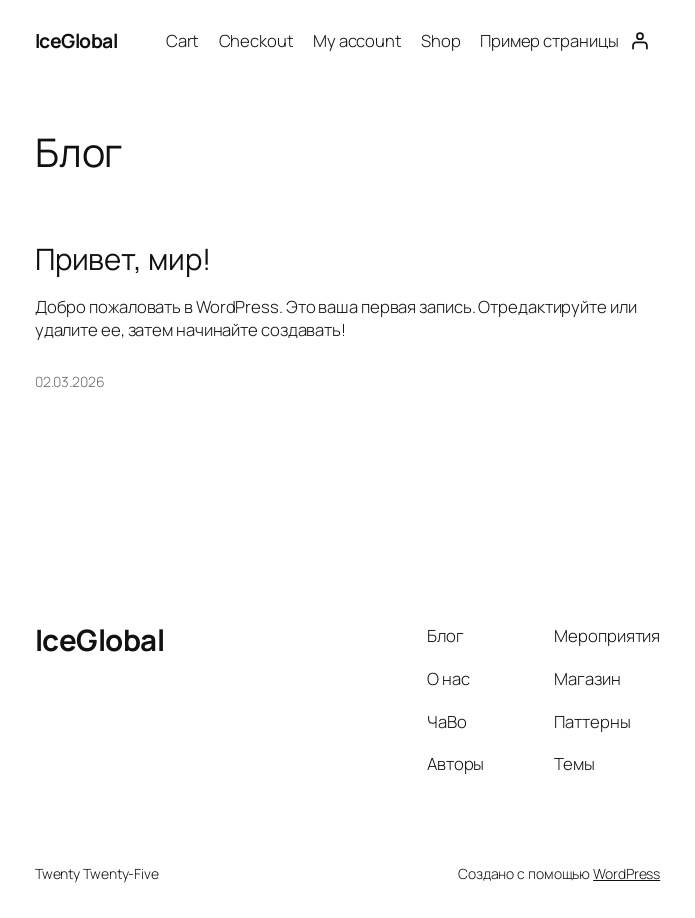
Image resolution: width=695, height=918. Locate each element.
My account (357, 40)
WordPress (626, 873)
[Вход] (639, 41)
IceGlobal (76, 40)
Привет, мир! (123, 259)
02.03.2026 (70, 381)
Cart (183, 40)
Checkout (256, 40)
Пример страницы (549, 40)
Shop (441, 40)
